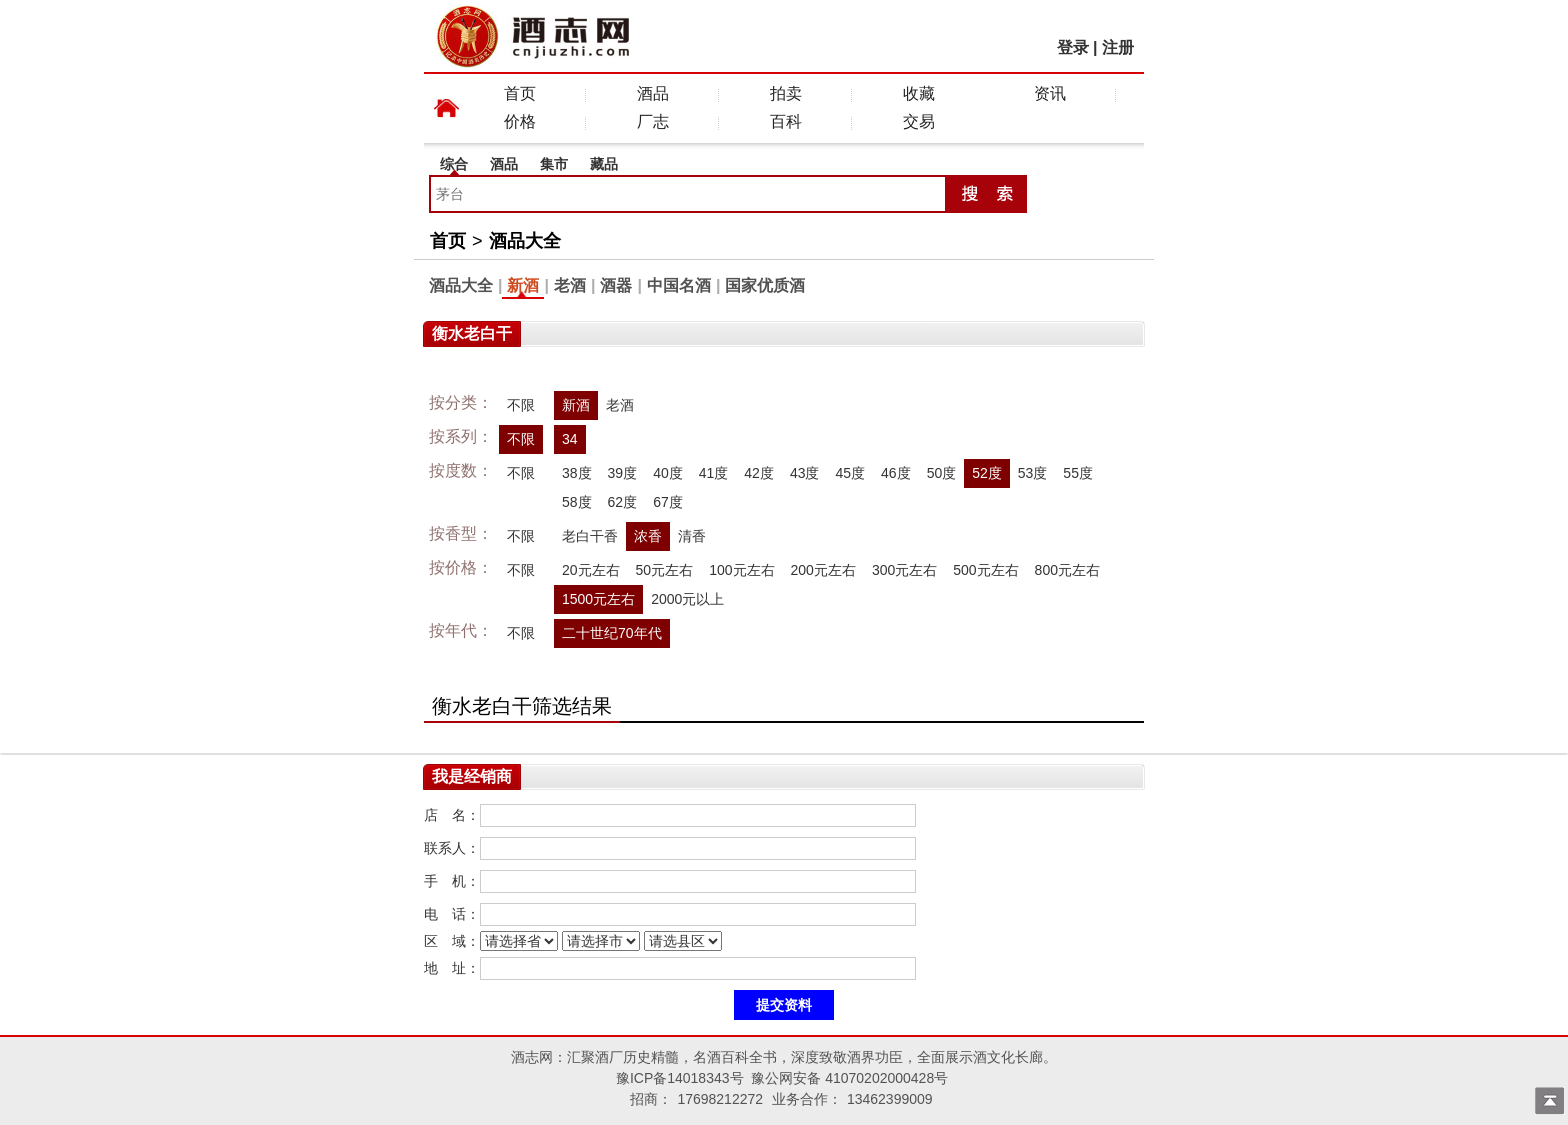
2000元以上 (687, 599)
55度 (1078, 473)
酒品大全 (525, 241)
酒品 (653, 93)
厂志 (653, 121)
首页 (520, 93)
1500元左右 (598, 599)
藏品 (604, 164)
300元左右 (904, 570)
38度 (577, 473)
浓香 (648, 536)
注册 (1118, 47)
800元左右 (1067, 570)
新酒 (523, 285)
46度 (896, 473)
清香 (692, 536)
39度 (623, 473)
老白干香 (590, 536)
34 (570, 439)
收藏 (919, 93)
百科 (786, 121)
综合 (454, 164)
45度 (850, 473)
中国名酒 (679, 285)
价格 (520, 121)
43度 (805, 473)
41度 (714, 473)
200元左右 (823, 570)
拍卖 (786, 93)
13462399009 (890, 1099)
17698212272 (720, 1099)
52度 (987, 473)
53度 (1033, 473)
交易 (919, 121)
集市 (554, 164)
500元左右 (985, 570)
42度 (759, 473)
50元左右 (665, 570)
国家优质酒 (765, 285)
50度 (942, 473)
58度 (577, 502)
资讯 (1050, 93)
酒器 (616, 285)
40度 (668, 473)
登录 (1073, 47)
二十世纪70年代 (612, 633)
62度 (623, 502)
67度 (668, 502)
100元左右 (741, 570)
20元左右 (591, 570)
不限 (521, 405)
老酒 (570, 285)
